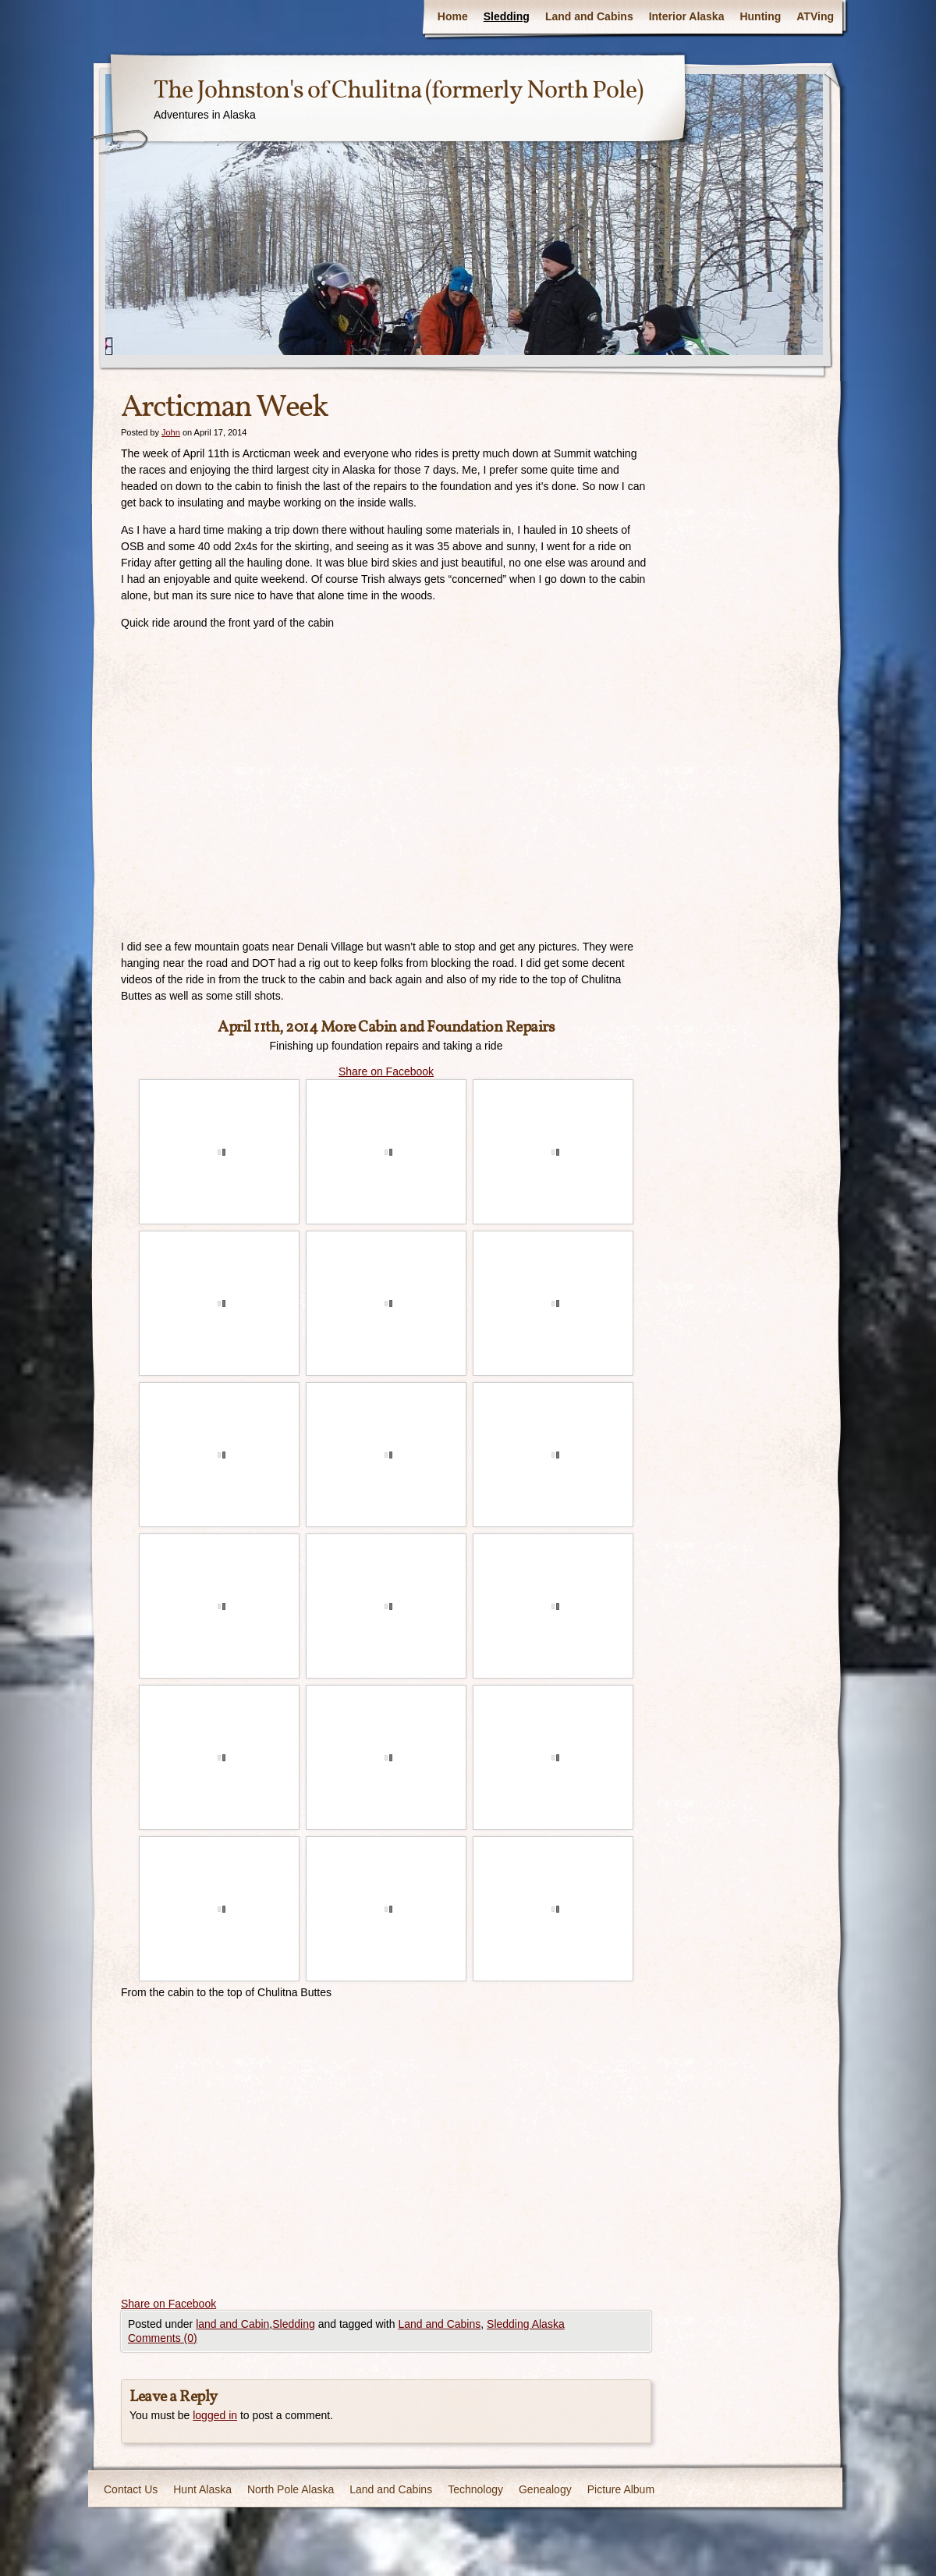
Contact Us (131, 2489)
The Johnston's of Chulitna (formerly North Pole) (398, 91)
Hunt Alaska (202, 2489)
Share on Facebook (386, 1071)
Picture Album (620, 2489)
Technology (475, 2489)
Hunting (760, 16)
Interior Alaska (687, 16)
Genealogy (545, 2489)
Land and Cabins (589, 16)
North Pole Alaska (290, 2489)
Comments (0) (162, 2338)
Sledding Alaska (526, 2324)
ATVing (815, 16)
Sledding (507, 16)
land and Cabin (232, 2324)
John (170, 432)
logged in (215, 2415)
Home (453, 16)
